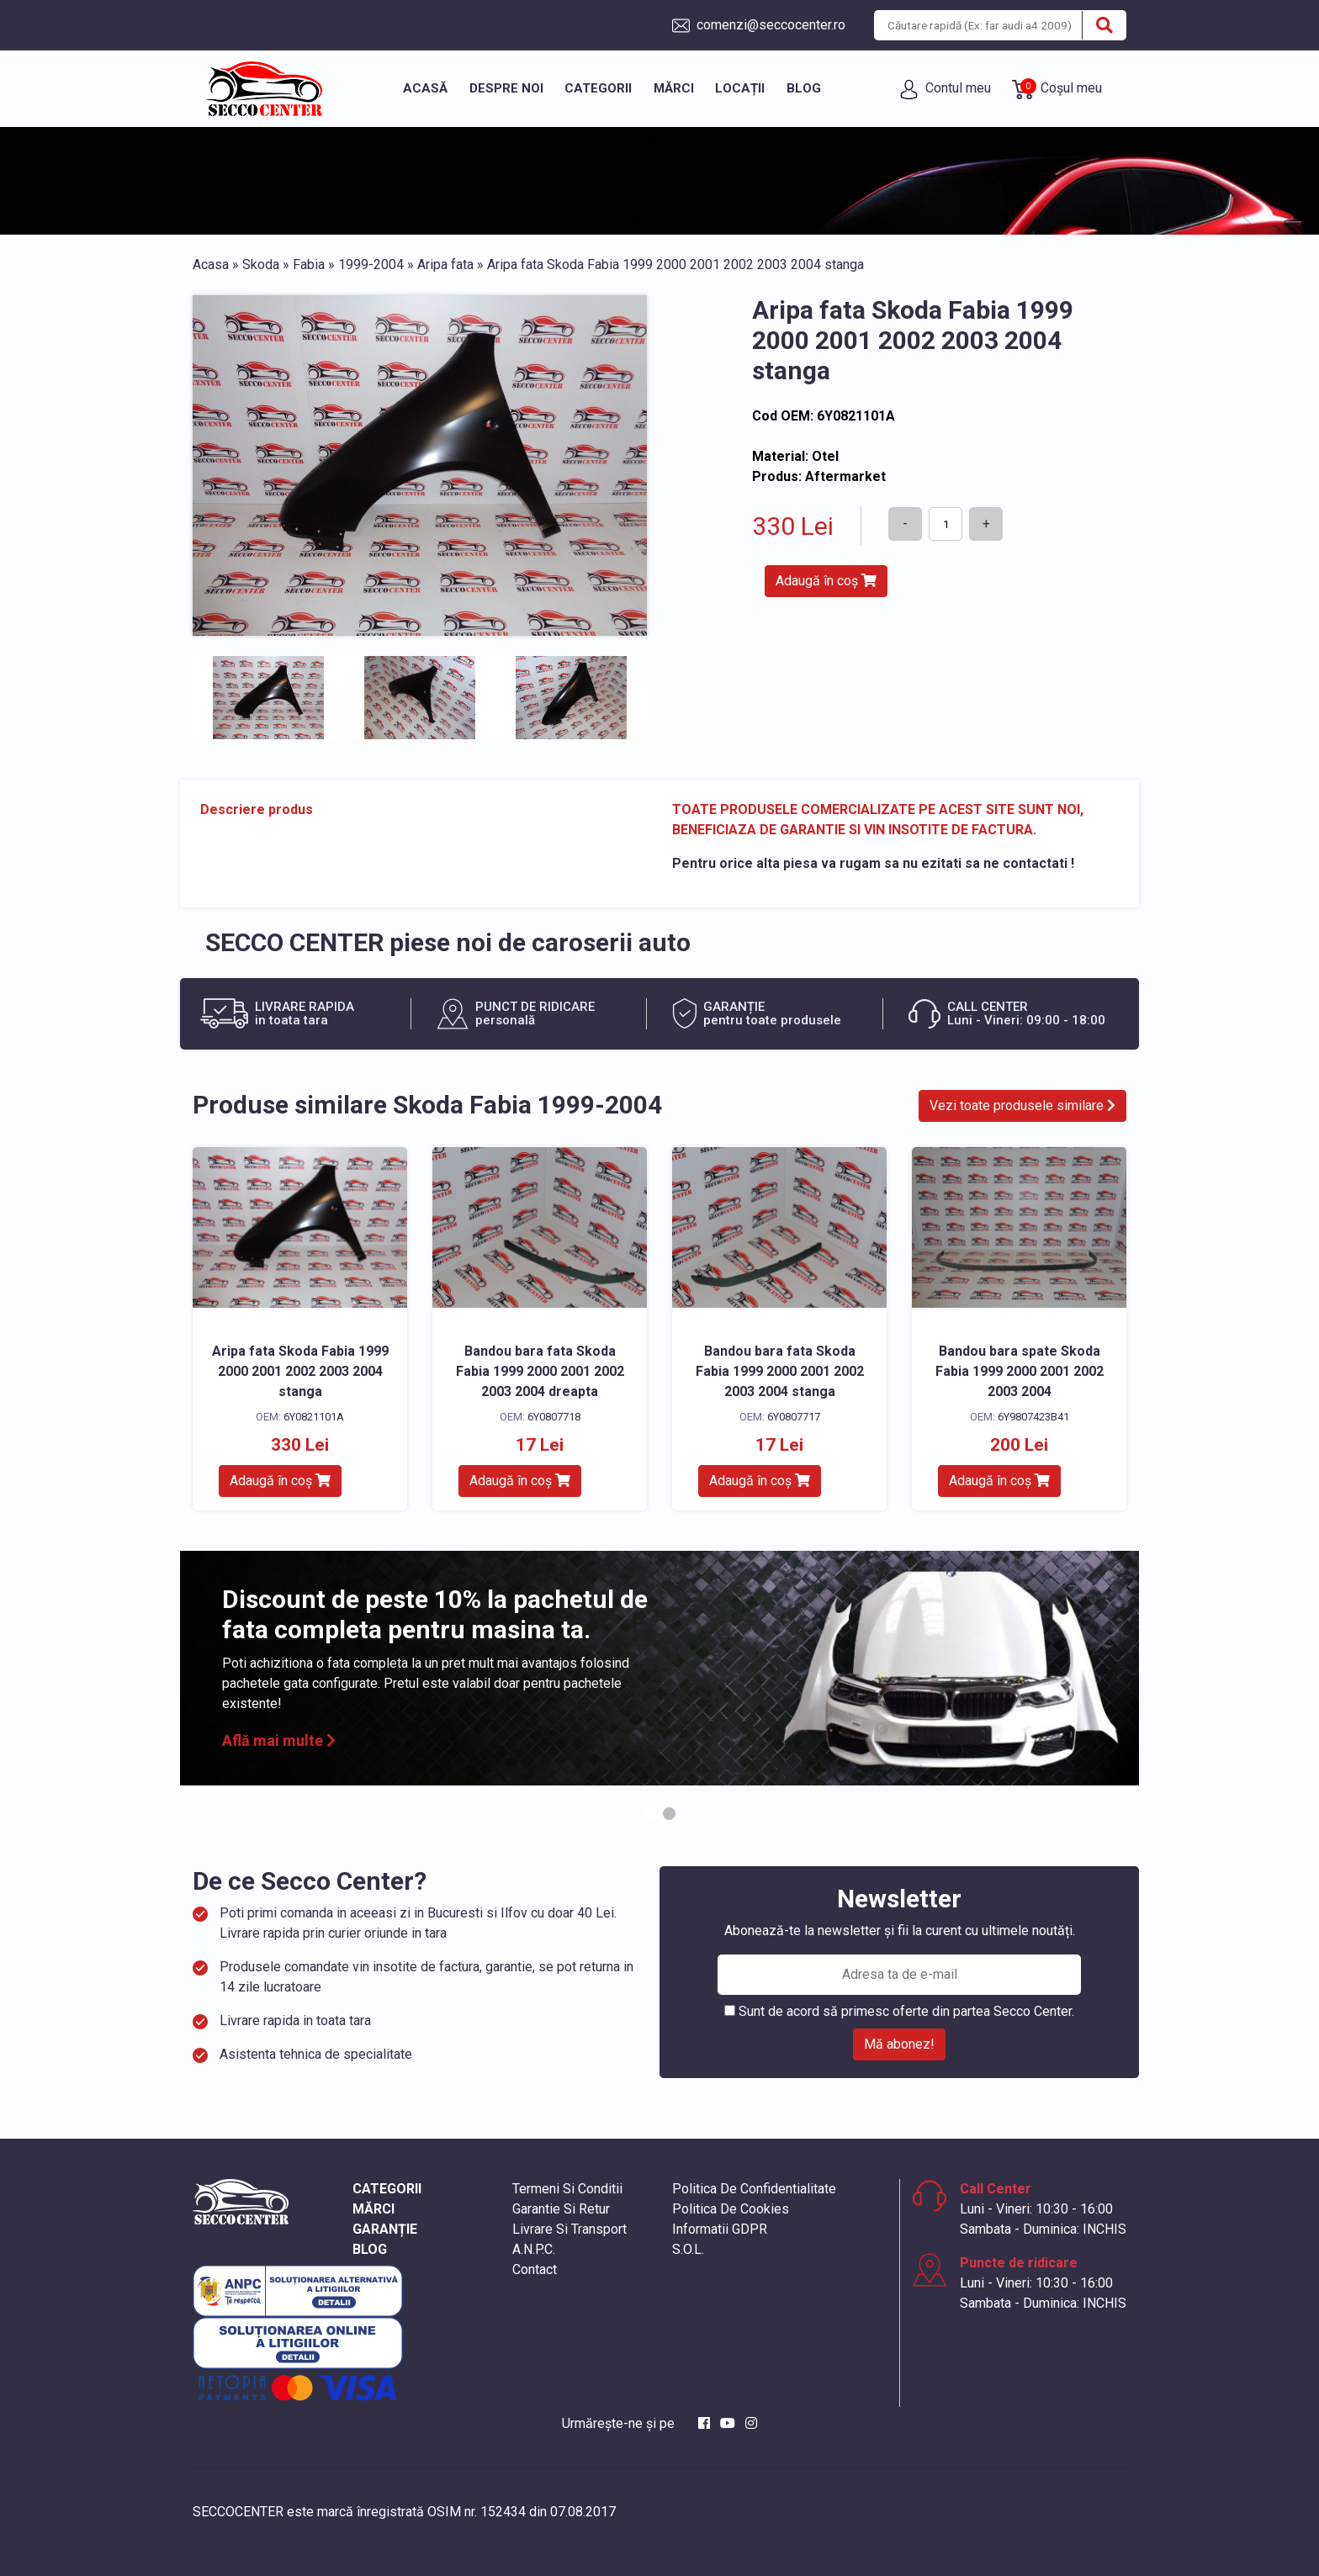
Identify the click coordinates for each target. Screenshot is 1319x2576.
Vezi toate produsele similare (1022, 1105)
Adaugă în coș (826, 581)
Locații (740, 88)
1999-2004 (371, 264)
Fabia (309, 264)
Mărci (674, 88)
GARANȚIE (384, 2229)
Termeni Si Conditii (567, 2189)
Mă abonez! (899, 2044)
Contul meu (945, 89)
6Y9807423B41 (1033, 1416)
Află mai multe (279, 1740)
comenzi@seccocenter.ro (758, 25)
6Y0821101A (313, 1416)
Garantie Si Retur (561, 2209)
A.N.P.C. (533, 2249)
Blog (804, 88)
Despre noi (506, 88)
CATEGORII (386, 2189)
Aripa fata (445, 264)
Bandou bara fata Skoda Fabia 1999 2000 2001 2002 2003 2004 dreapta (540, 1371)
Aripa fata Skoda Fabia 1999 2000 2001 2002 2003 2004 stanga (300, 1371)
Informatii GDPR (719, 2229)
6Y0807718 (553, 1416)
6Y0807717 (793, 1416)
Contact (534, 2269)
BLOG (369, 2249)
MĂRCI (373, 2209)
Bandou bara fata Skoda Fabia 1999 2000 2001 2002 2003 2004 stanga (780, 1371)
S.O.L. (688, 2249)
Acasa (211, 264)
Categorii (598, 88)
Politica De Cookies (730, 2209)
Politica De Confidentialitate (754, 2189)
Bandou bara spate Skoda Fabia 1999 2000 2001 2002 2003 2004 (1019, 1371)
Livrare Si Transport (569, 2229)
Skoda (260, 264)
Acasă (425, 88)
